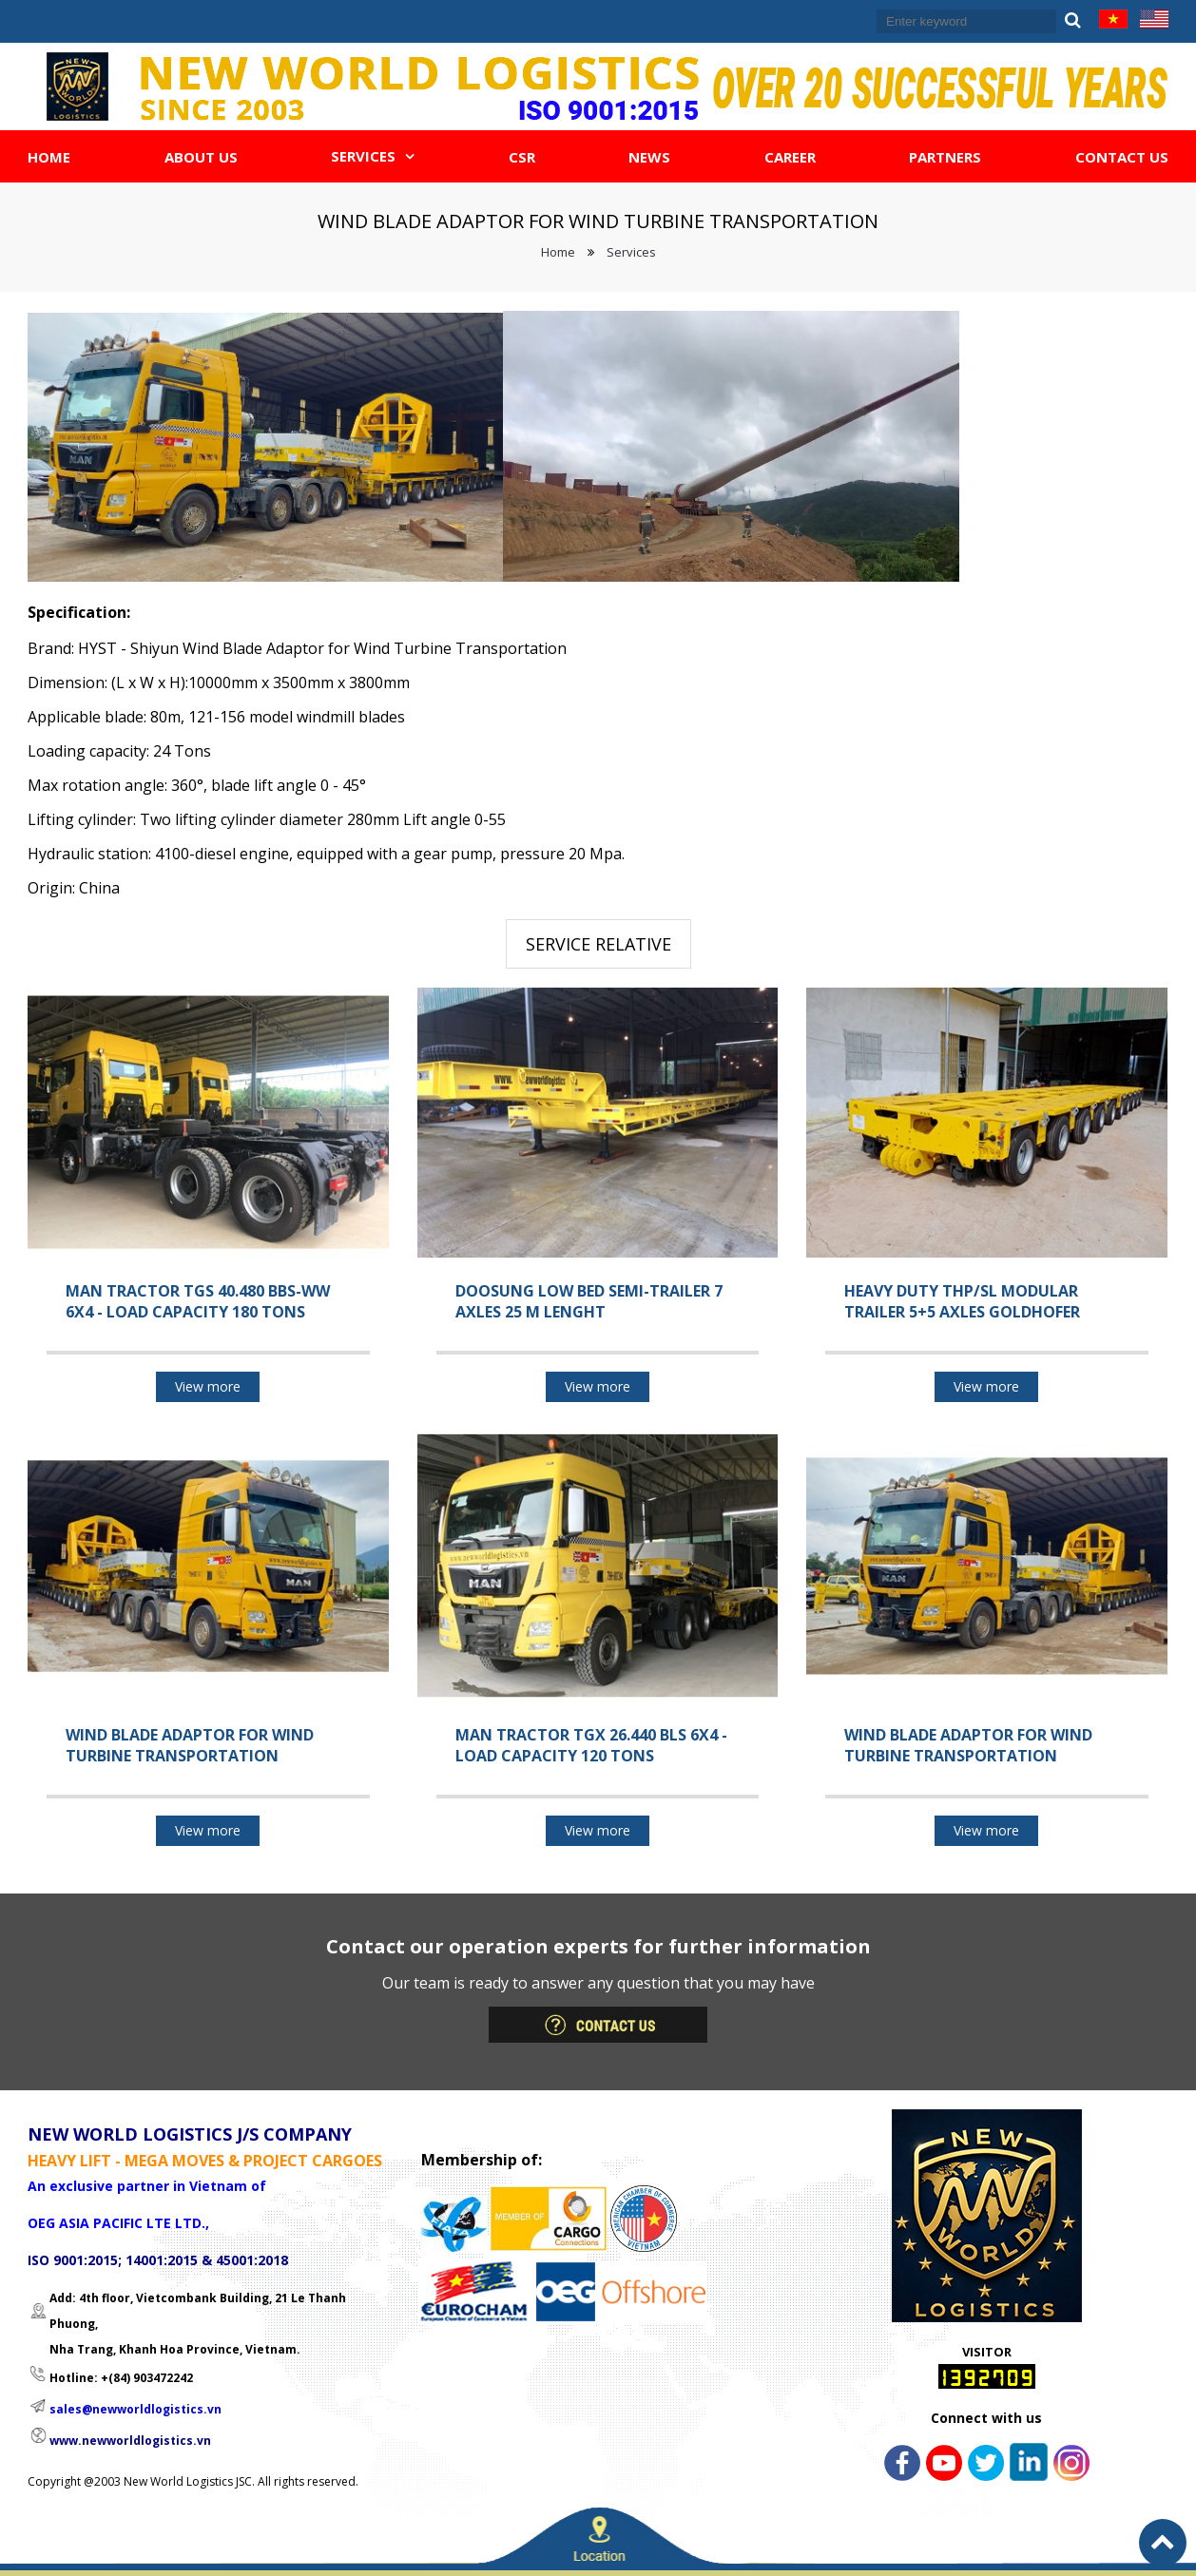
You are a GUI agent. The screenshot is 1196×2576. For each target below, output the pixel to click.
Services (631, 251)
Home (558, 251)
